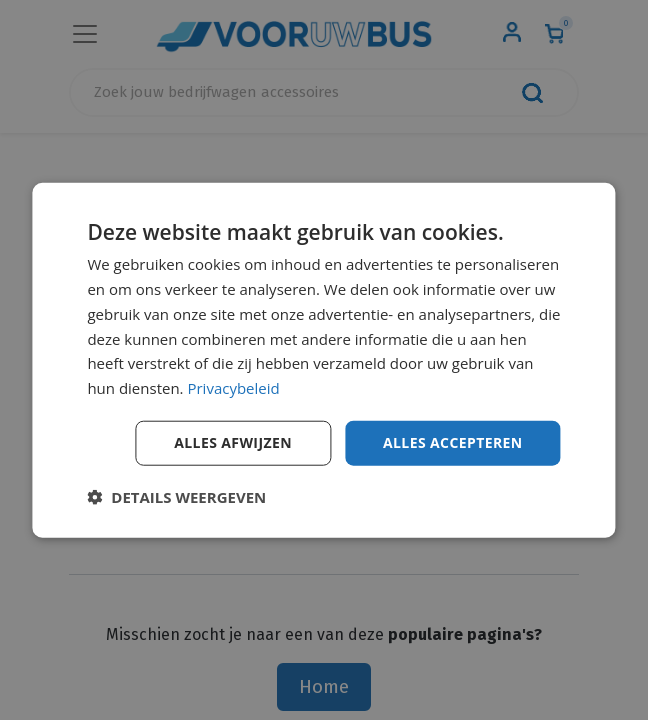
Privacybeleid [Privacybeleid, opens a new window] (233, 388)
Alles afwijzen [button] (233, 442)
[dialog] (323, 360)
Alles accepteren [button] (453, 442)
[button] (176, 496)
